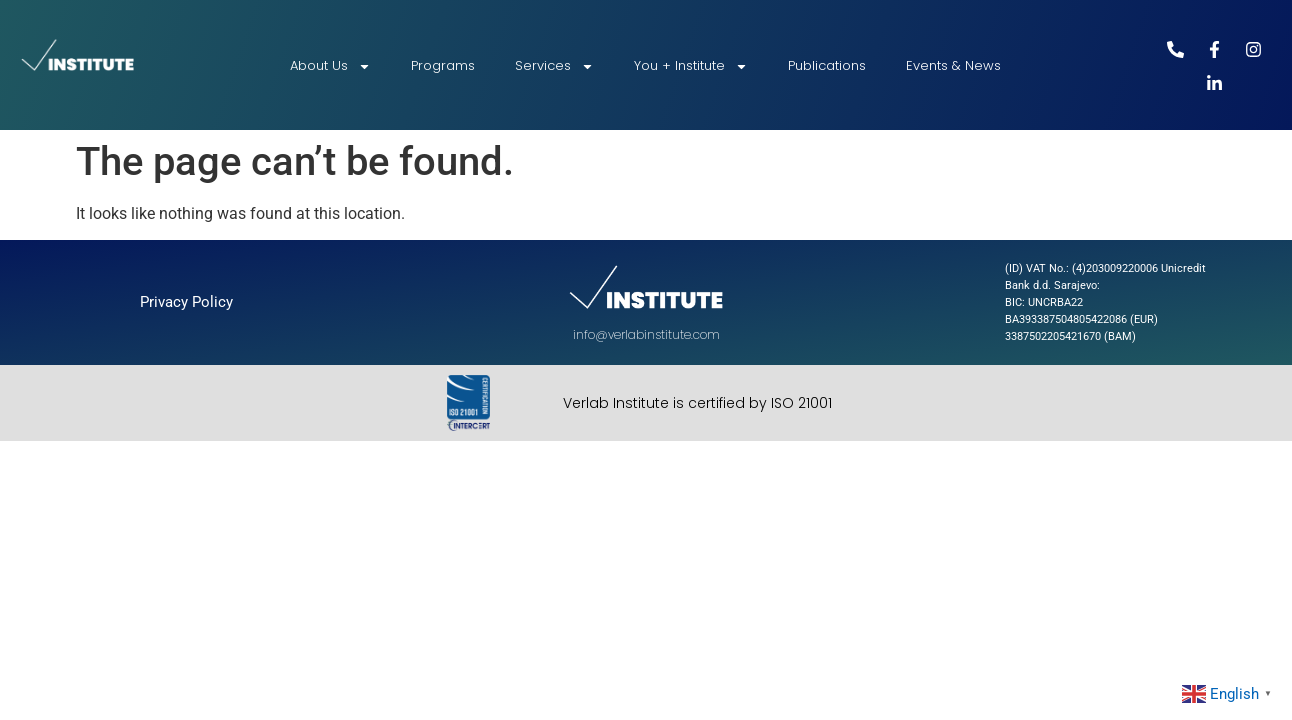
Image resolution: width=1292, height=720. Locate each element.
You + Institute (691, 66)
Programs (443, 65)
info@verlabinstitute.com (646, 334)
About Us (330, 66)
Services (554, 66)
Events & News (953, 65)
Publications (827, 65)
